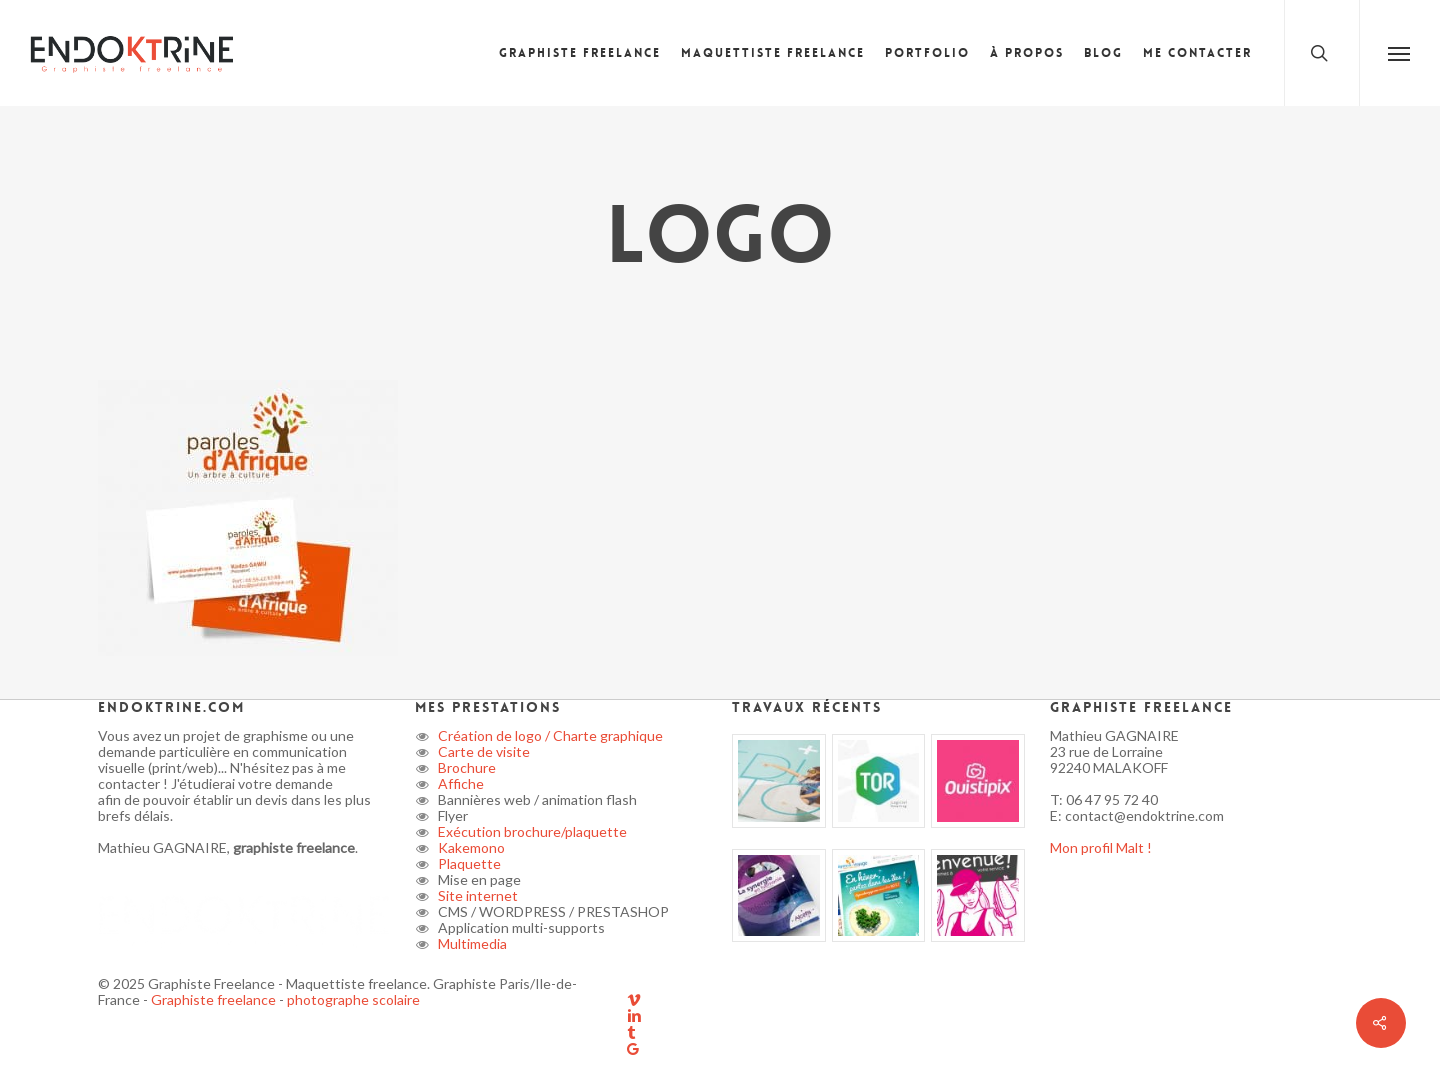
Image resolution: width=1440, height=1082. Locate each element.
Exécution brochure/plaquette (531, 831)
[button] (1399, 53)
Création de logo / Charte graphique (549, 735)
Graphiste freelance (215, 999)
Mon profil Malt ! (1101, 847)
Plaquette (468, 863)
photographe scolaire (353, 999)
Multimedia (471, 943)
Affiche (459, 783)
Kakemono (470, 847)
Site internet (476, 895)
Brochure (465, 767)
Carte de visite (482, 751)
